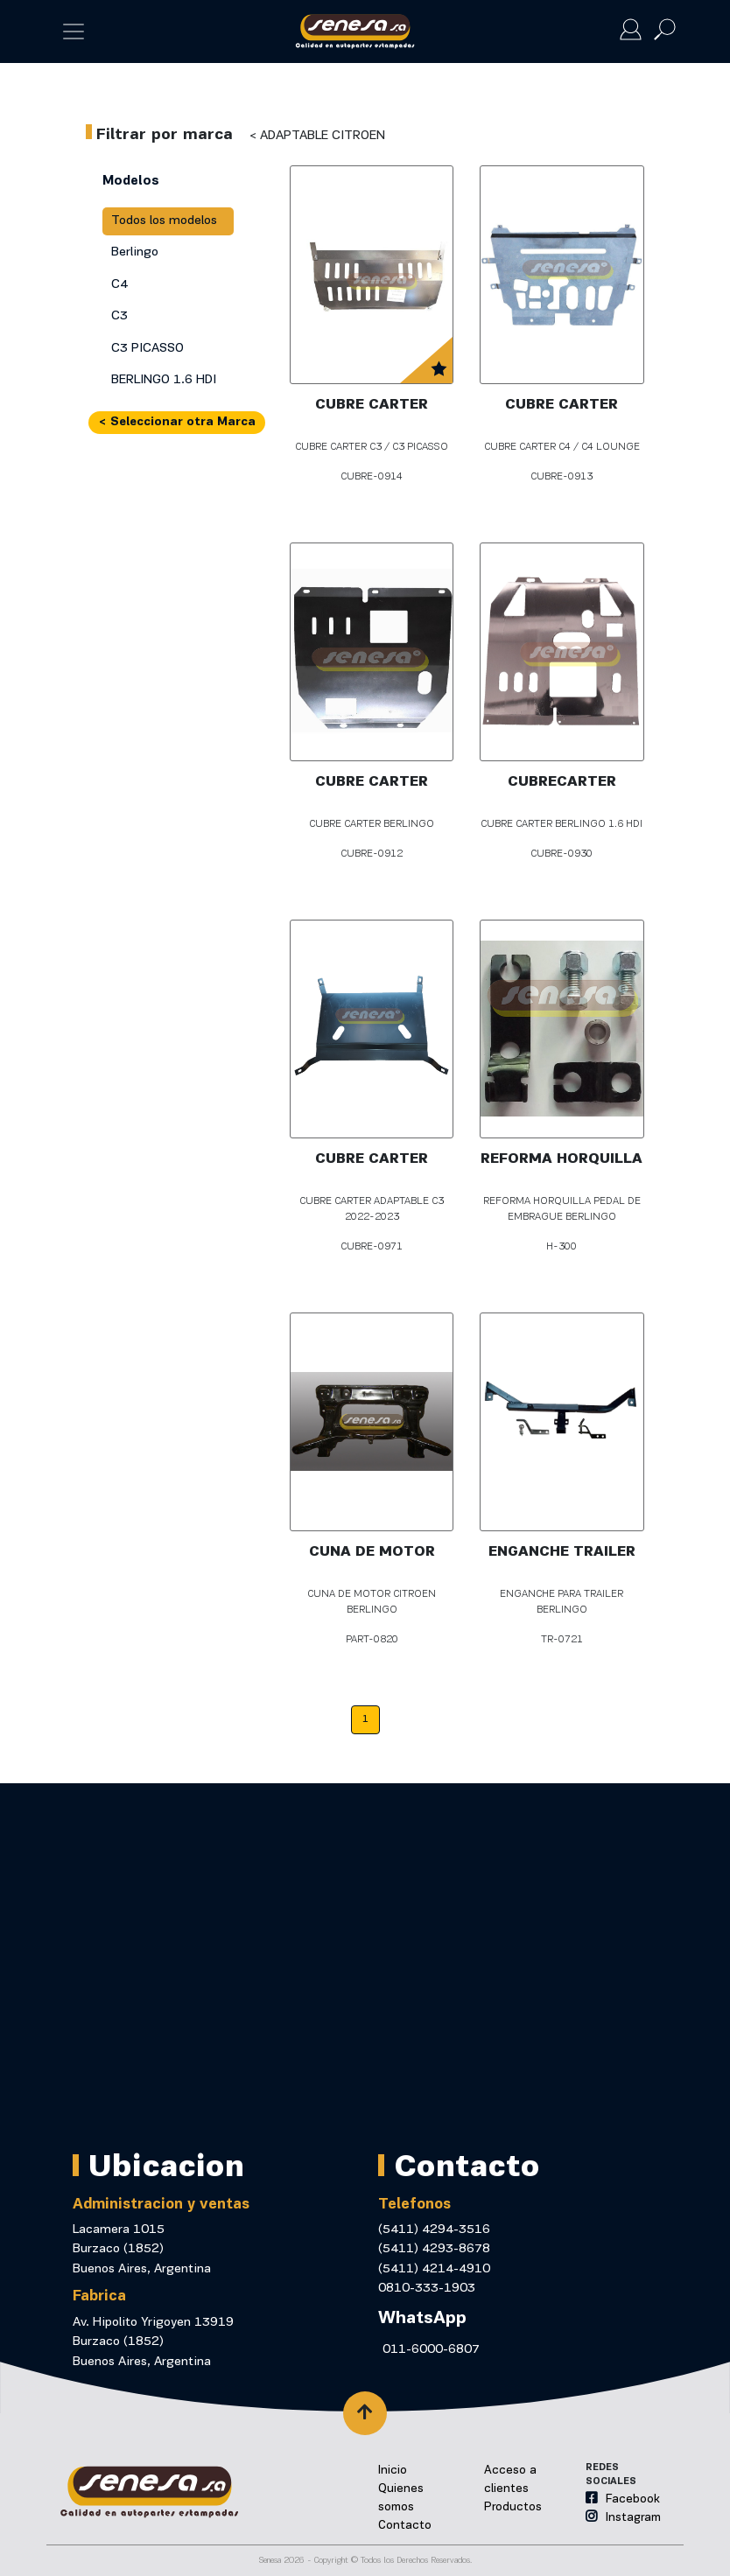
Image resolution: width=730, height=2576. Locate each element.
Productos (513, 2507)
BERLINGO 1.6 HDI (163, 380)
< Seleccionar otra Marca (177, 422)
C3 (119, 316)
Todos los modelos (164, 221)
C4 (119, 284)
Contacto (405, 2525)
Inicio (392, 2470)
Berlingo (134, 252)
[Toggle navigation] (73, 31)
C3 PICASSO (147, 348)
